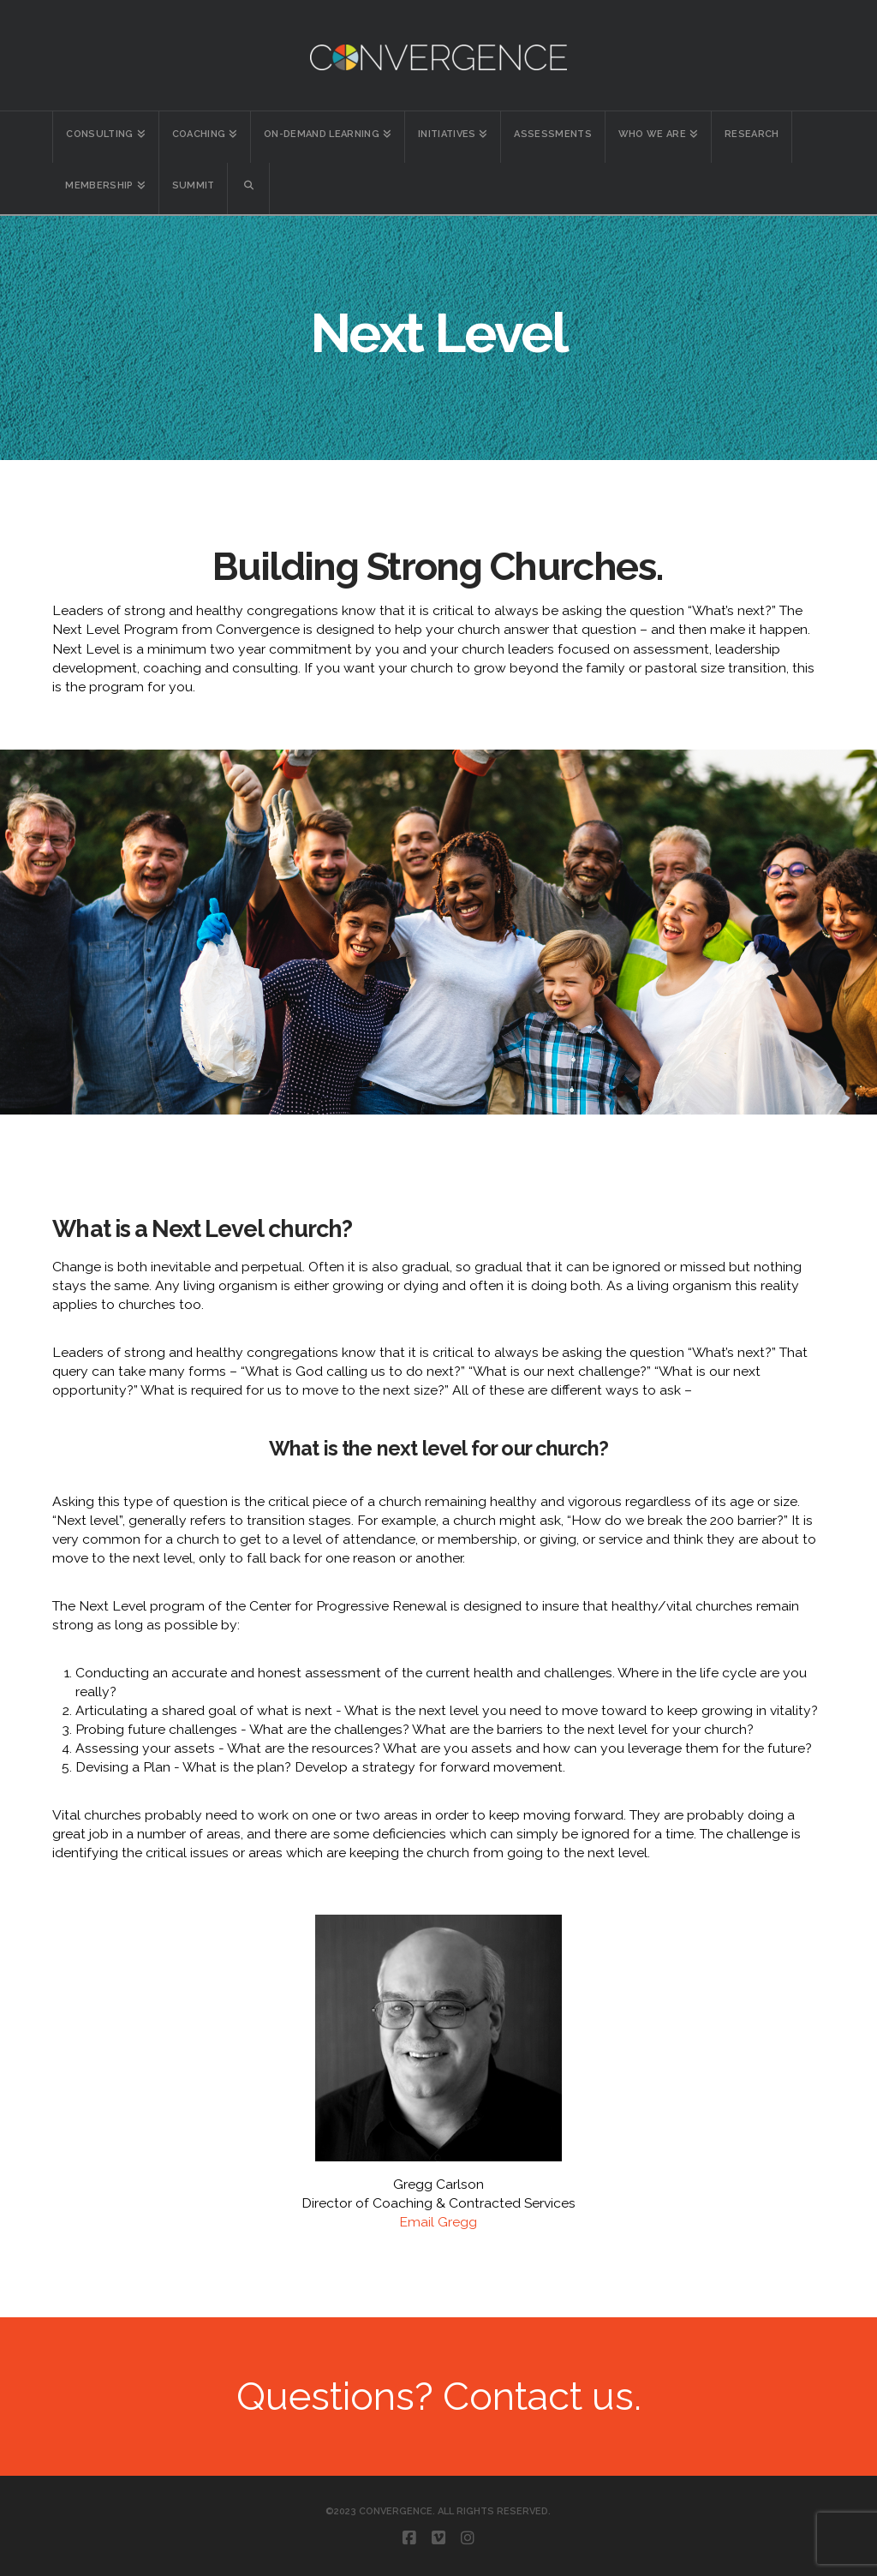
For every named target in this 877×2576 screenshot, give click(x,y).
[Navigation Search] (249, 188)
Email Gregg (438, 2222)
